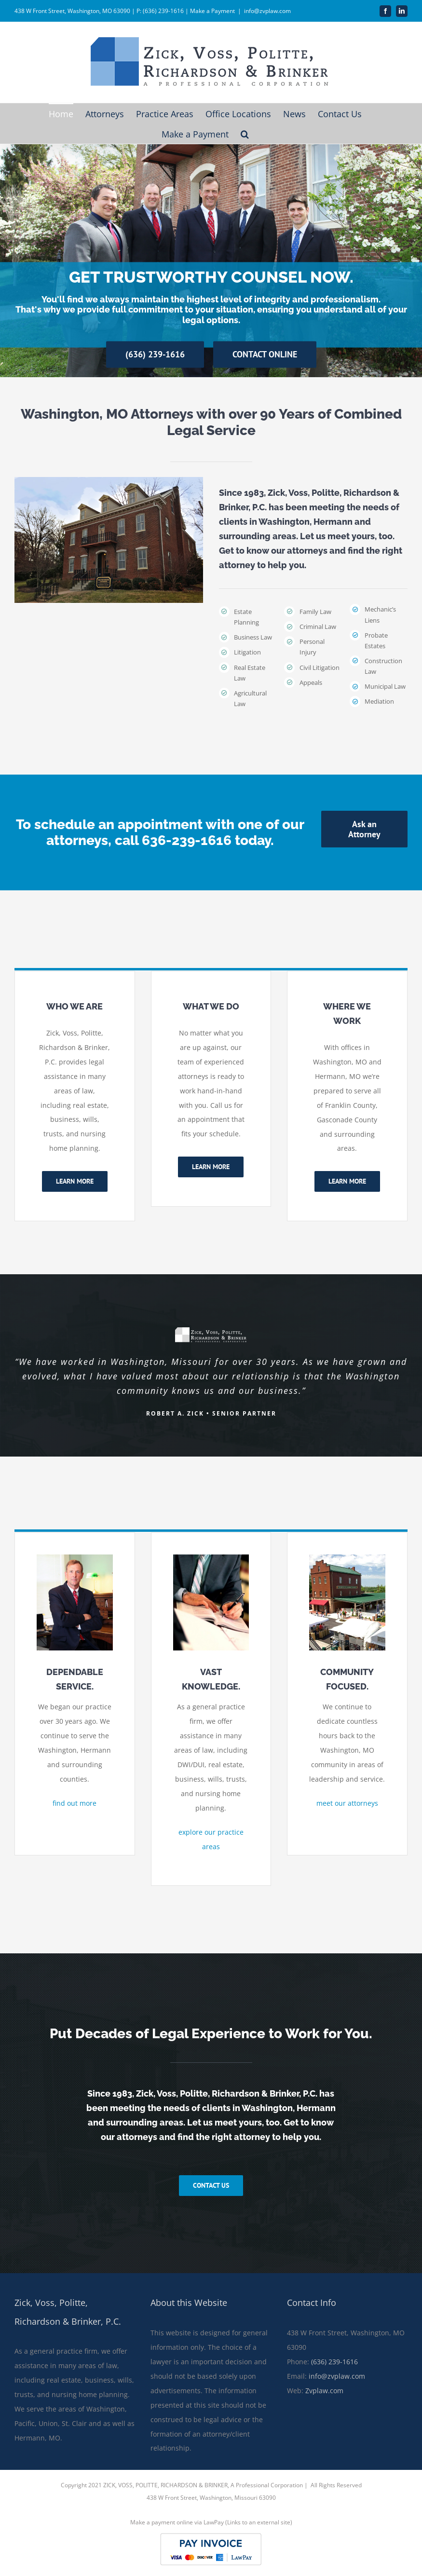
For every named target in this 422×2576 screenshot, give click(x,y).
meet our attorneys (347, 1803)
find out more (74, 1803)
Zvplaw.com (324, 2390)
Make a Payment (212, 11)
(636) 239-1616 (334, 2361)
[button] (245, 133)
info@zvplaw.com (267, 11)
